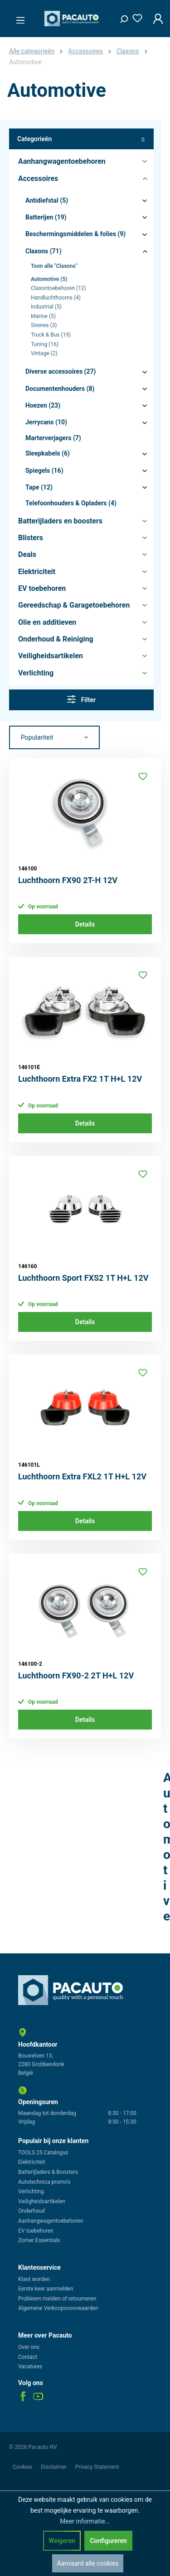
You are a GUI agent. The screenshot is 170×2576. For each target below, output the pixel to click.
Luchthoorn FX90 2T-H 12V (67, 880)
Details (85, 924)
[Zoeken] (120, 17)
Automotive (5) (49, 279)
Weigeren (62, 2540)
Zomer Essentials (39, 2240)
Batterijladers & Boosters (48, 2172)
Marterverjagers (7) (53, 438)
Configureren (108, 2540)
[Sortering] (54, 737)
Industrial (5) (46, 307)
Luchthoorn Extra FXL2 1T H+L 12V (82, 1476)
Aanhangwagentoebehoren (50, 2221)
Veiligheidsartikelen (41, 2201)
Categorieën (81, 139)
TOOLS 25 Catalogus (43, 2152)
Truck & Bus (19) (51, 335)
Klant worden (34, 2279)
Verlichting (31, 2191)
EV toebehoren (35, 2231)
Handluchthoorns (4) (56, 298)
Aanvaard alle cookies (87, 2563)
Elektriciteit (31, 2162)
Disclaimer (54, 2467)
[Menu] (17, 17)
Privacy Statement (97, 2467)
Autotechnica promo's (44, 2182)
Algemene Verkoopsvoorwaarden (58, 2308)
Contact (27, 2357)
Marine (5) (43, 316)
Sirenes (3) (44, 325)
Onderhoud (31, 2211)
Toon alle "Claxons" (54, 266)
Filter (81, 699)
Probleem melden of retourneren (57, 2299)
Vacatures (30, 2366)
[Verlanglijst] (134, 16)
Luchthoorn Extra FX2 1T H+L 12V (80, 1079)
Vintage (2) (44, 353)
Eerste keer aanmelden (45, 2289)
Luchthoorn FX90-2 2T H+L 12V (76, 1675)
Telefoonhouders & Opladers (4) (71, 503)
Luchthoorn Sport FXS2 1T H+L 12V (83, 1278)
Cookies (23, 2467)
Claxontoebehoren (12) (58, 288)
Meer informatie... (85, 2521)
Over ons (28, 2347)
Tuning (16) (44, 344)
